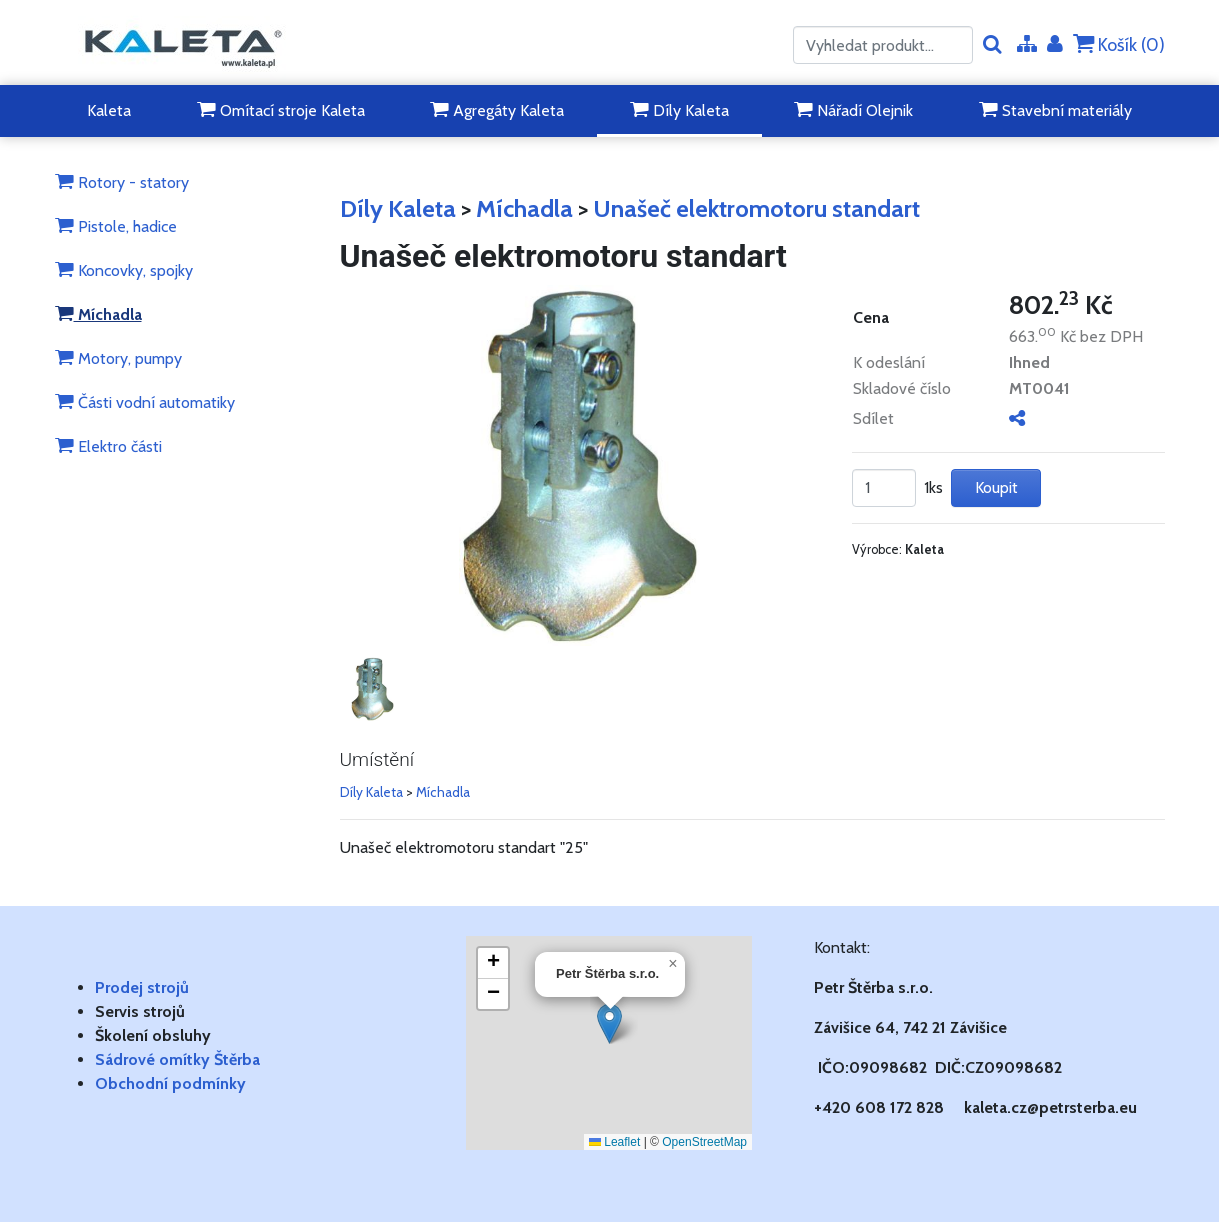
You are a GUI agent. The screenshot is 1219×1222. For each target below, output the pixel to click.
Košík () (1119, 44)
